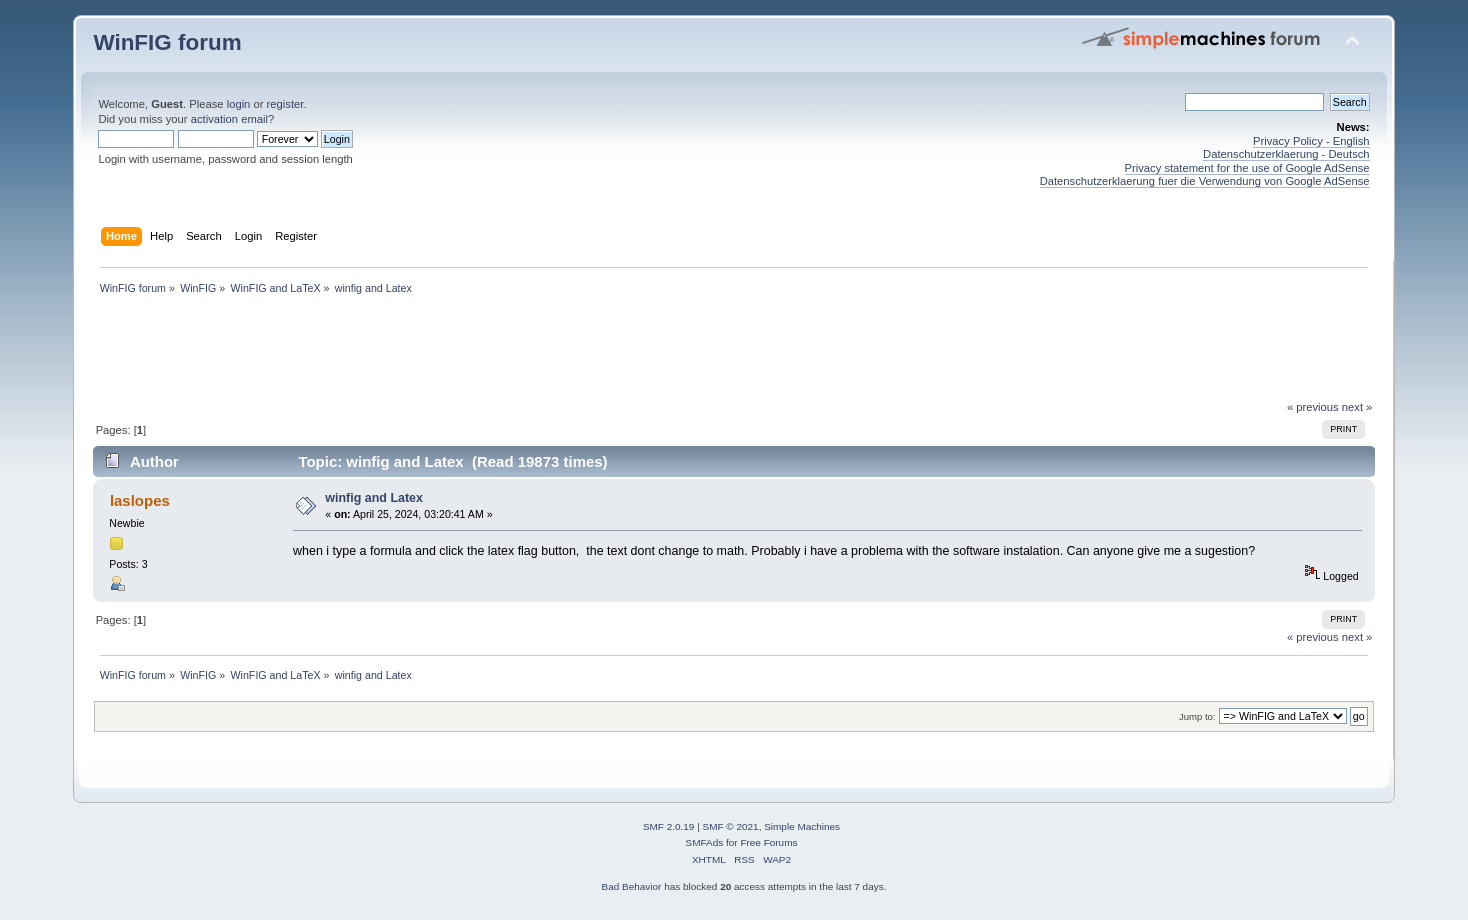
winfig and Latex (374, 498)
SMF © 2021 (731, 826)
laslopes (140, 500)
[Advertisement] (734, 353)
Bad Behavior (632, 886)
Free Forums (768, 842)
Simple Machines (802, 826)
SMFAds (705, 842)
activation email (229, 119)
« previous (1313, 407)
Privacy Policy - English (1311, 141)
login (239, 104)
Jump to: (1197, 716)
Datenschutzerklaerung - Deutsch (1286, 154)
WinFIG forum (167, 42)
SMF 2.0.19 (669, 826)
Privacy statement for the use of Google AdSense (1247, 168)
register (285, 104)
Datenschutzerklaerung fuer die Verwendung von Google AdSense (1205, 181)
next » (1357, 407)
